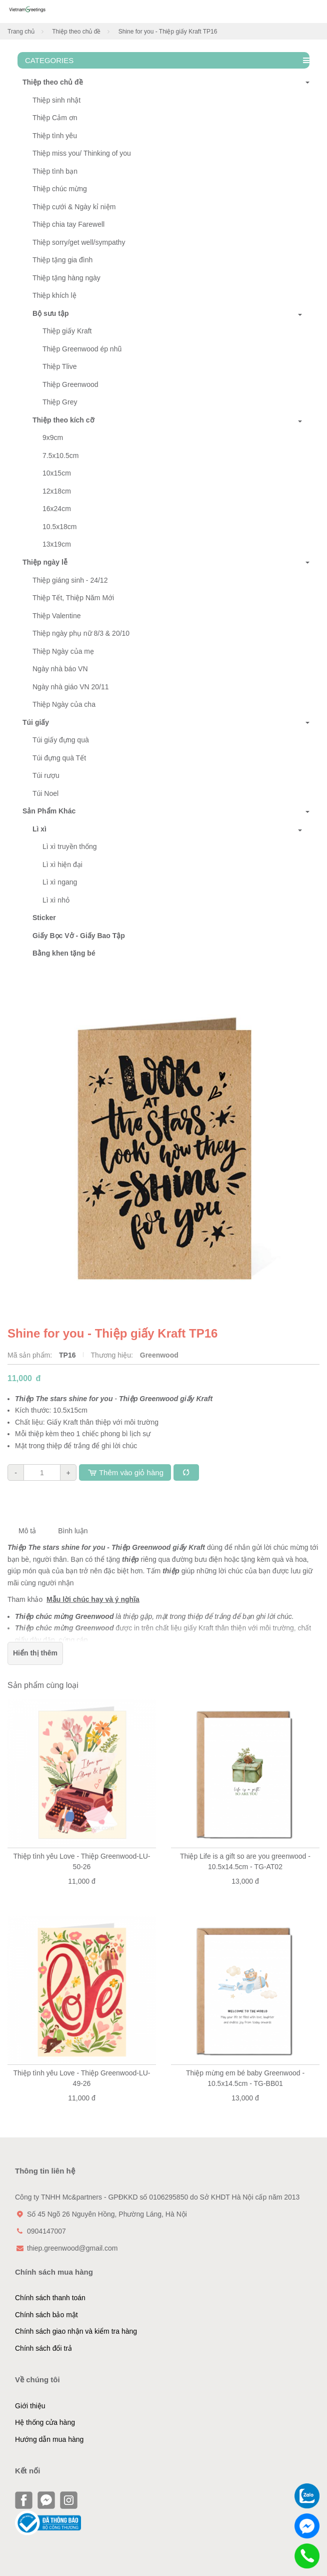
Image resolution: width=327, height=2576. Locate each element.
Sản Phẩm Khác (47, 811)
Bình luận (73, 1531)
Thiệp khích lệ (54, 295)
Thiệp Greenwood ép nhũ (82, 349)
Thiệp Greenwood (70, 384)
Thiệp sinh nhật (56, 100)
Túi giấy (33, 722)
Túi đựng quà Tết (59, 758)
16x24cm (56, 509)
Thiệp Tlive (59, 366)
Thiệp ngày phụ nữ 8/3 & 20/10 (81, 633)
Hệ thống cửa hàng (45, 2422)
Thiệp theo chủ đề (76, 31)
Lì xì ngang (59, 882)
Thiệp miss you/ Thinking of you (81, 153)
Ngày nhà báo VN (60, 669)
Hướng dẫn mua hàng (49, 2439)
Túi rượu (46, 775)
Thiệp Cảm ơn (55, 118)
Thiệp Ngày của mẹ (63, 651)
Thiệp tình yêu (54, 136)
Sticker (44, 918)
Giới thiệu (30, 2406)
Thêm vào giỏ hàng (125, 1472)
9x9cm (52, 438)
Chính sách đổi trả (43, 2348)
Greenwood (159, 1355)
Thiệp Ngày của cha (64, 704)
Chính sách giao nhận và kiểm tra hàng (76, 2331)
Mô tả (27, 1531)
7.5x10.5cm (60, 456)
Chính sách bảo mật (46, 2315)
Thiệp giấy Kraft (67, 331)
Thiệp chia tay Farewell (68, 224)
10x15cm (56, 473)
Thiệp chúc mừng (59, 189)
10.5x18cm (59, 527)
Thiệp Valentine (56, 616)
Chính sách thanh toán (50, 2298)
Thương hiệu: (113, 1355)
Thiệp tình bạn (55, 171)
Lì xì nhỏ (56, 900)
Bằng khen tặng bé (64, 953)
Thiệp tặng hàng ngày (66, 278)
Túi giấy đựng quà (60, 740)
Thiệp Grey (59, 402)
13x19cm (56, 544)
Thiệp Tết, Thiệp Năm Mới (73, 598)
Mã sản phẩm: (31, 1355)
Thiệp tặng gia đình (62, 260)
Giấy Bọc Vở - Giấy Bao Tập (78, 936)
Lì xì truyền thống (69, 846)
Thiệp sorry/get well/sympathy (78, 242)
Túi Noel (45, 793)
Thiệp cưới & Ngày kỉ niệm (74, 207)
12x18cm (56, 491)
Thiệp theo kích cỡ (63, 420)
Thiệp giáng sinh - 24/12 (70, 580)
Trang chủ (21, 31)
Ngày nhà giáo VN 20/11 (70, 687)
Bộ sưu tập (50, 313)
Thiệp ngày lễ (43, 562)
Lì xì (39, 829)
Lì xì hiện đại (62, 865)
